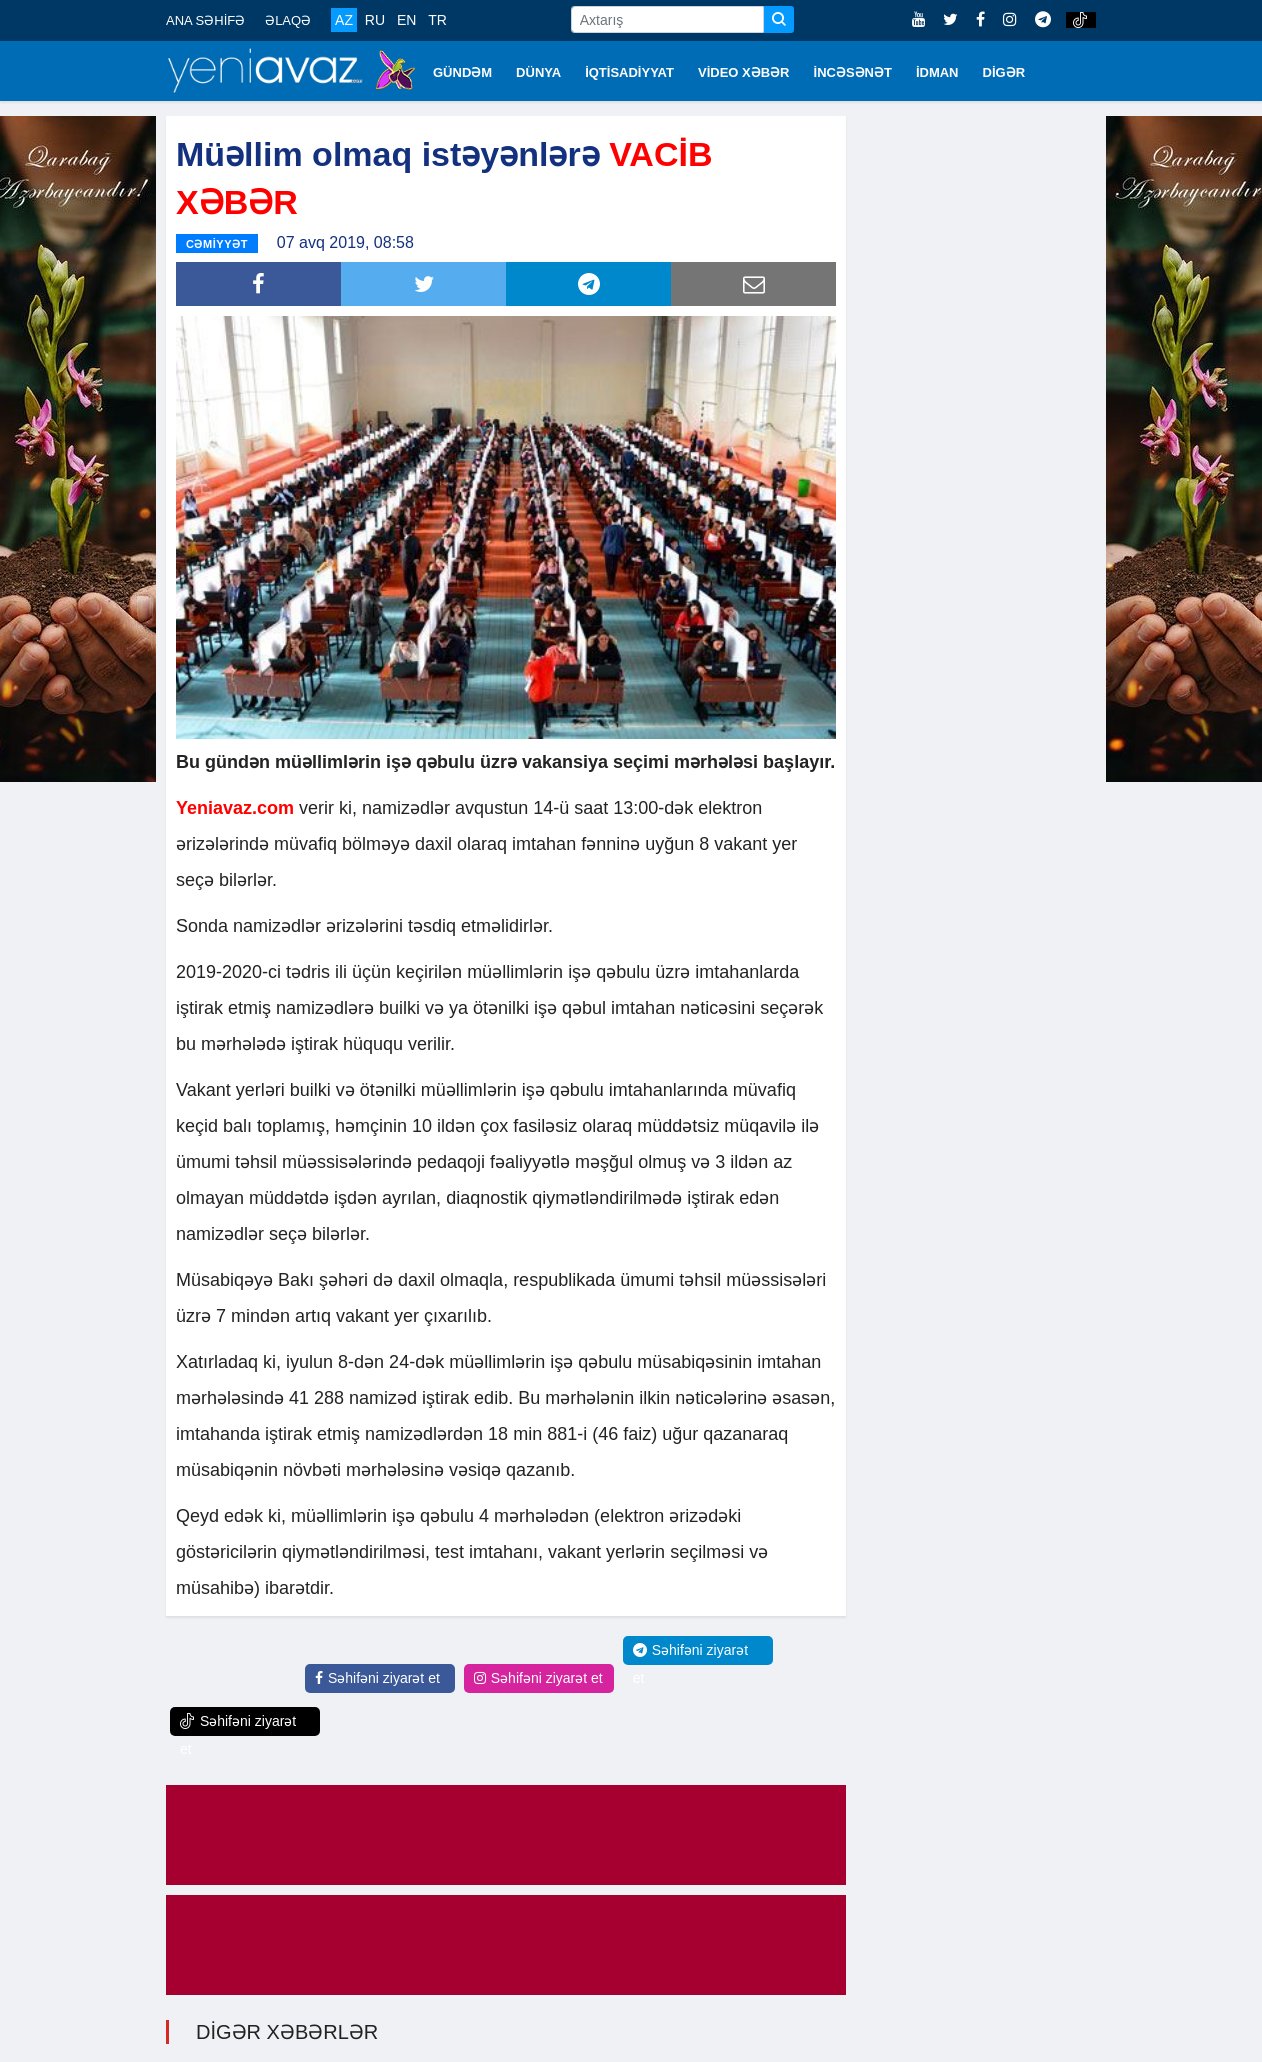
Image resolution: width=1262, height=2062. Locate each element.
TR (437, 20)
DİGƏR (1004, 72)
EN (406, 20)
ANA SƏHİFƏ (205, 20)
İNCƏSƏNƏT (853, 72)
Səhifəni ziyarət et (377, 1676)
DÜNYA (538, 72)
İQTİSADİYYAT (629, 72)
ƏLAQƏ (288, 20)
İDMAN (937, 72)
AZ (344, 20)
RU (375, 20)
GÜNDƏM (462, 72)
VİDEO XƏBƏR (744, 72)
